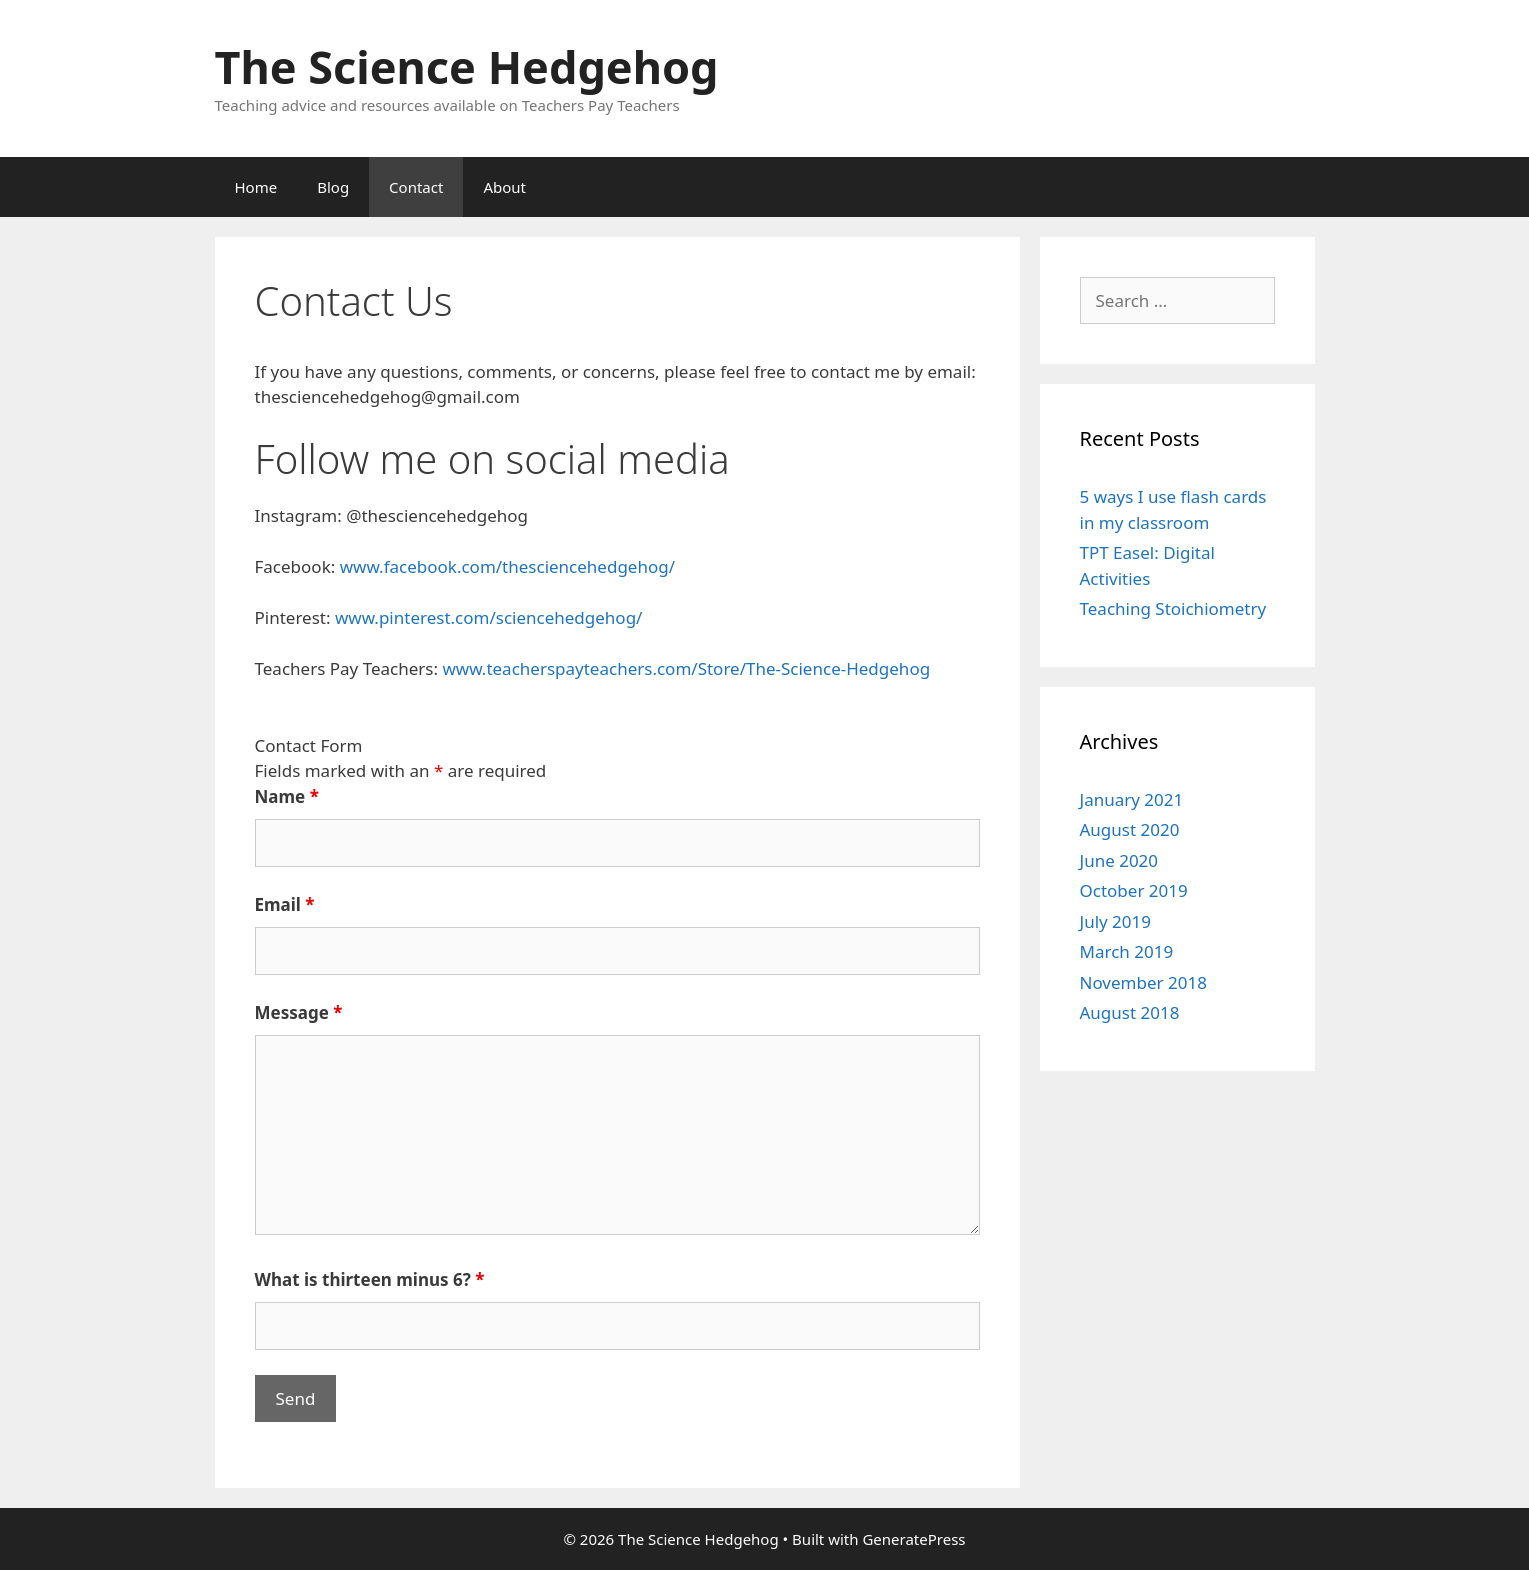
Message (299, 1012)
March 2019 (1127, 951)
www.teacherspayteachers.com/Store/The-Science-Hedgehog (686, 668)
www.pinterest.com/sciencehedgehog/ (489, 617)
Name (287, 796)
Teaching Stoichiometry (1173, 608)
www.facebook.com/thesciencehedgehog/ (507, 566)
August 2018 (1130, 1012)
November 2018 (1143, 982)
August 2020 (1130, 829)
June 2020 (1119, 860)
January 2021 (1132, 799)
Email (285, 904)
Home (256, 187)
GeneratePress (913, 1539)
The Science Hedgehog (467, 66)
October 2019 (1134, 890)
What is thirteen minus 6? (370, 1279)
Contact (416, 187)
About (504, 187)
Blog (333, 187)
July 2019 (1116, 921)
